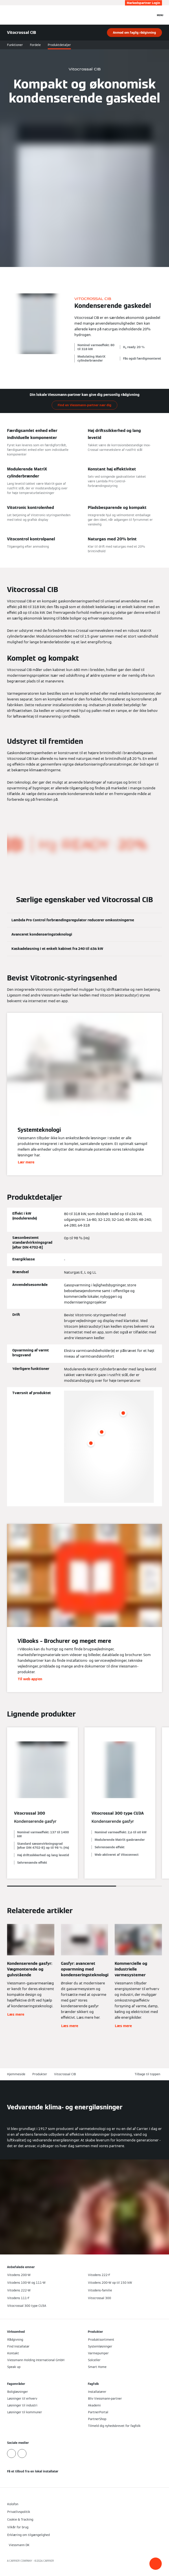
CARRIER (48, 2560)
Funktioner (15, 45)
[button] (155, 2564)
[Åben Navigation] (160, 15)
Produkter (39, 2074)
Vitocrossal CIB (65, 2074)
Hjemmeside (16, 2074)
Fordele (35, 45)
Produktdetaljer (59, 45)
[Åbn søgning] (150, 15)
